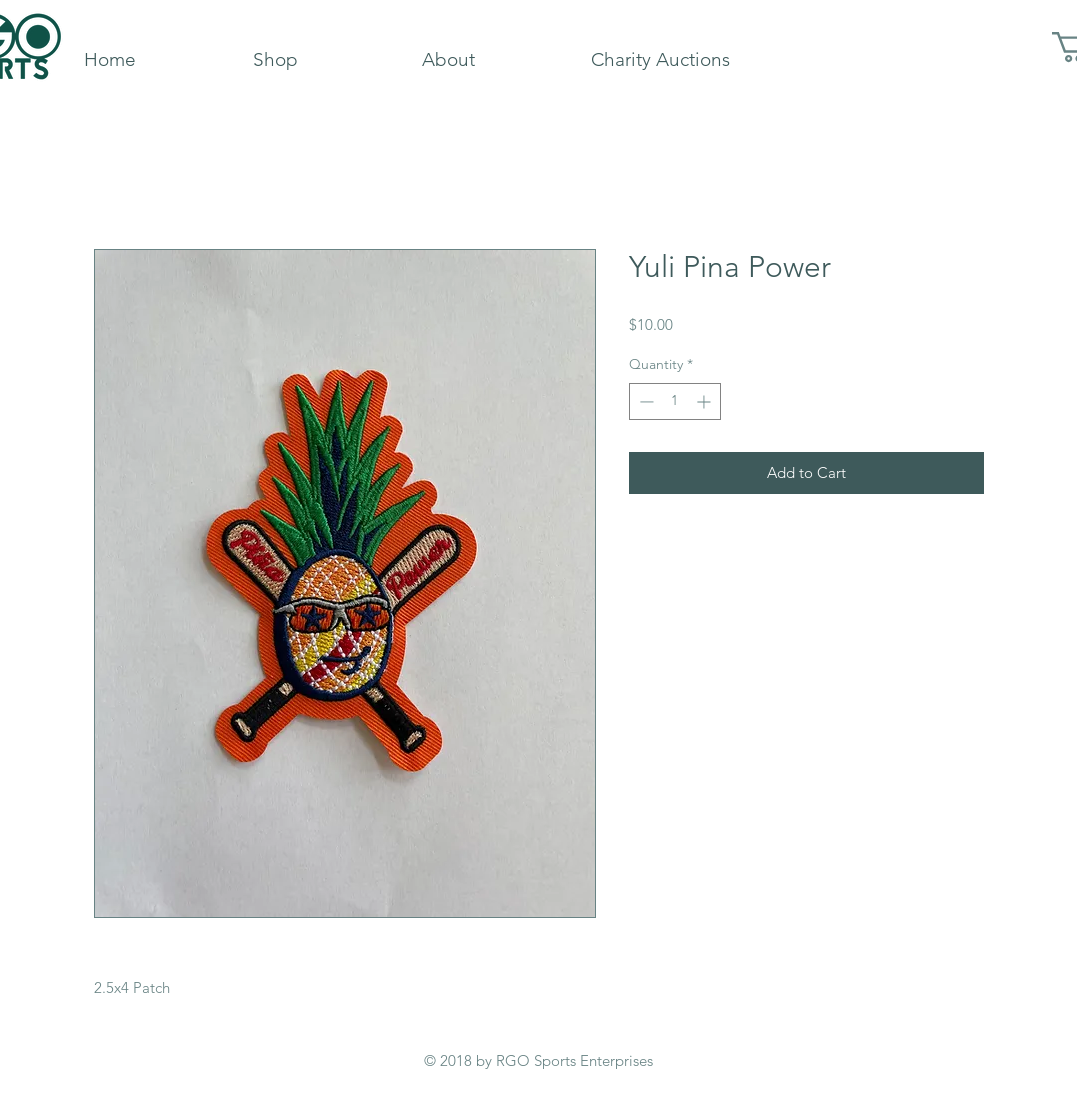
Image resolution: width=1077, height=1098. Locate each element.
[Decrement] (644, 401)
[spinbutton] (675, 401)
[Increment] (705, 401)
